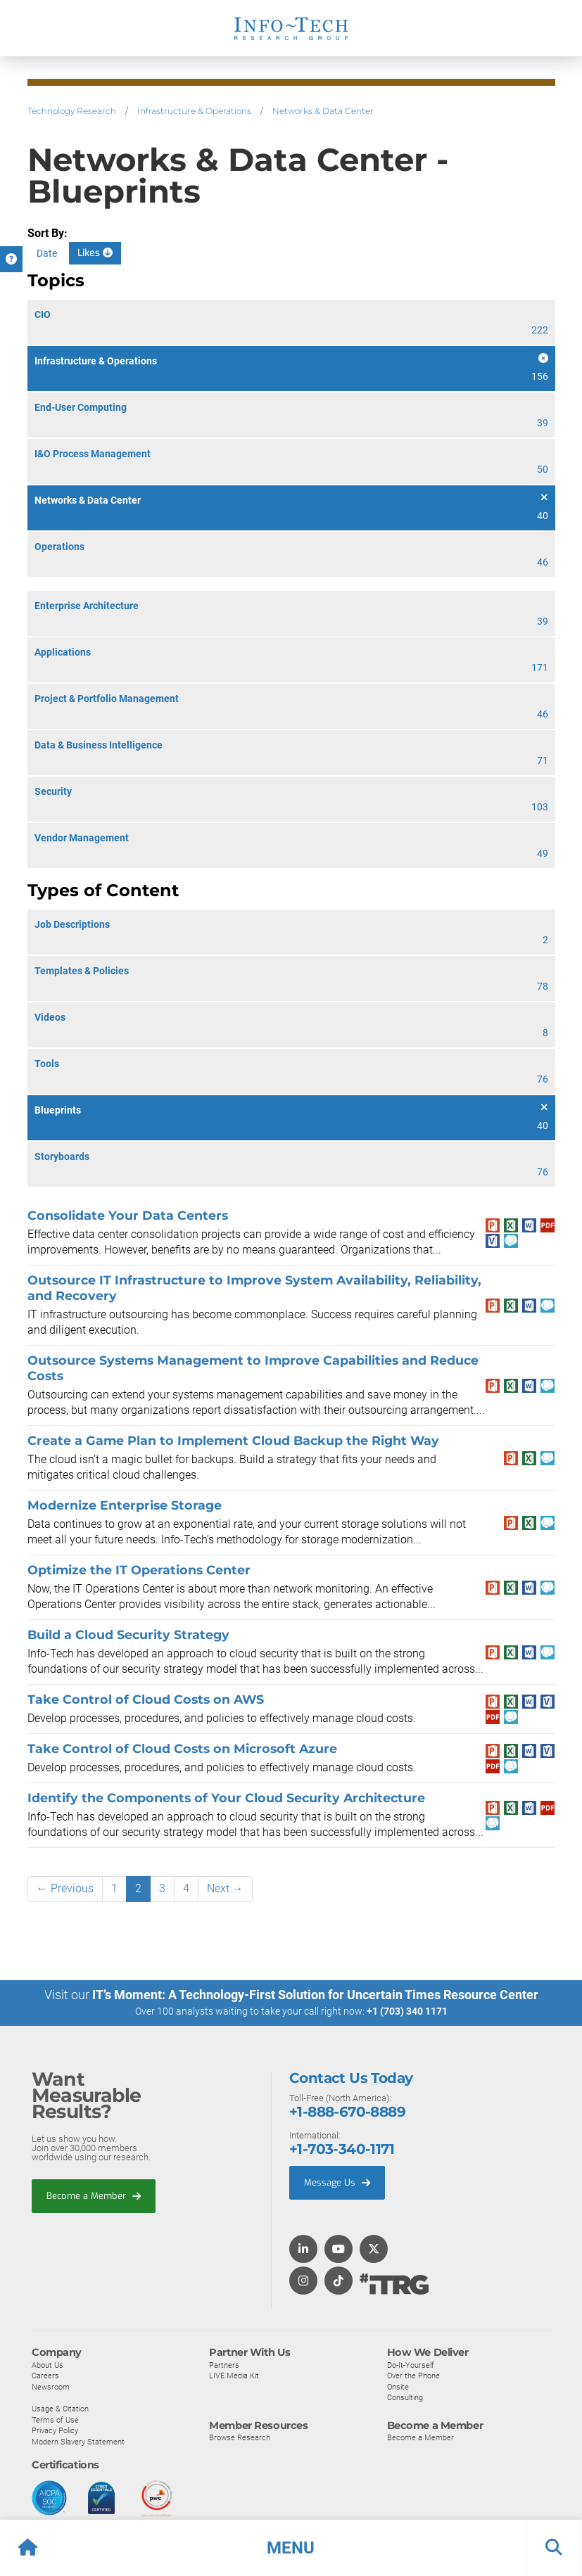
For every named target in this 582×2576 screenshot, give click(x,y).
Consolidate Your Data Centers (127, 1215)
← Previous (65, 1888)
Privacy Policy (55, 2430)
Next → (225, 1888)
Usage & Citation (60, 2409)
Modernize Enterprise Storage (124, 1505)
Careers (45, 2375)
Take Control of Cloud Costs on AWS (145, 1699)
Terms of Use (55, 2419)
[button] (291, 2548)
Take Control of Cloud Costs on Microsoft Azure (182, 1748)
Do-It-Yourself (410, 2364)
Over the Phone (413, 2375)
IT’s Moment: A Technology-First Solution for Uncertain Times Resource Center (315, 1994)
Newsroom (51, 2386)
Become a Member (93, 2195)
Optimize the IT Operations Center (139, 1569)
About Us (47, 2364)
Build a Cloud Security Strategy (128, 1634)
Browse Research (239, 2437)
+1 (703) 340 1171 (407, 2011)
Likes (95, 253)
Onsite (398, 2386)
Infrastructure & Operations (194, 111)
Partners (224, 2364)
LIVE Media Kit (234, 2375)
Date (47, 253)
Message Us (337, 2182)
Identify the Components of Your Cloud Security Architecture (226, 1797)
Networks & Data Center (323, 111)
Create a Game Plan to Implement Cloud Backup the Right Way (233, 1440)
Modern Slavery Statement (78, 2441)
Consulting (405, 2397)
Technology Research (71, 111)
